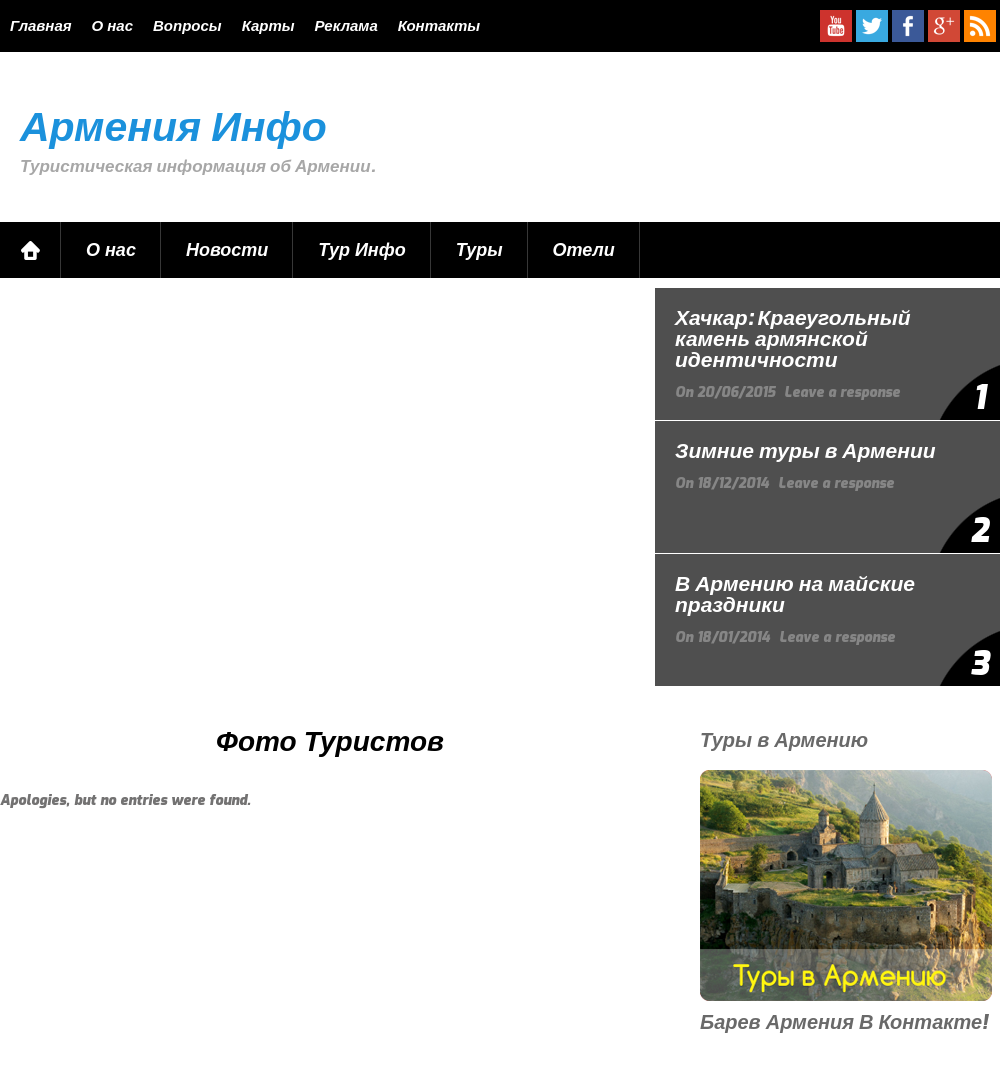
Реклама (346, 26)
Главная (41, 26)
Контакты (439, 26)
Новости (227, 250)
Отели (584, 250)
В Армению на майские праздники (795, 594)
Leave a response (842, 392)
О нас (112, 26)
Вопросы (187, 26)
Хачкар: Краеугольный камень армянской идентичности (793, 339)
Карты (268, 26)
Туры (479, 250)
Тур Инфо (361, 250)
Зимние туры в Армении (805, 451)
